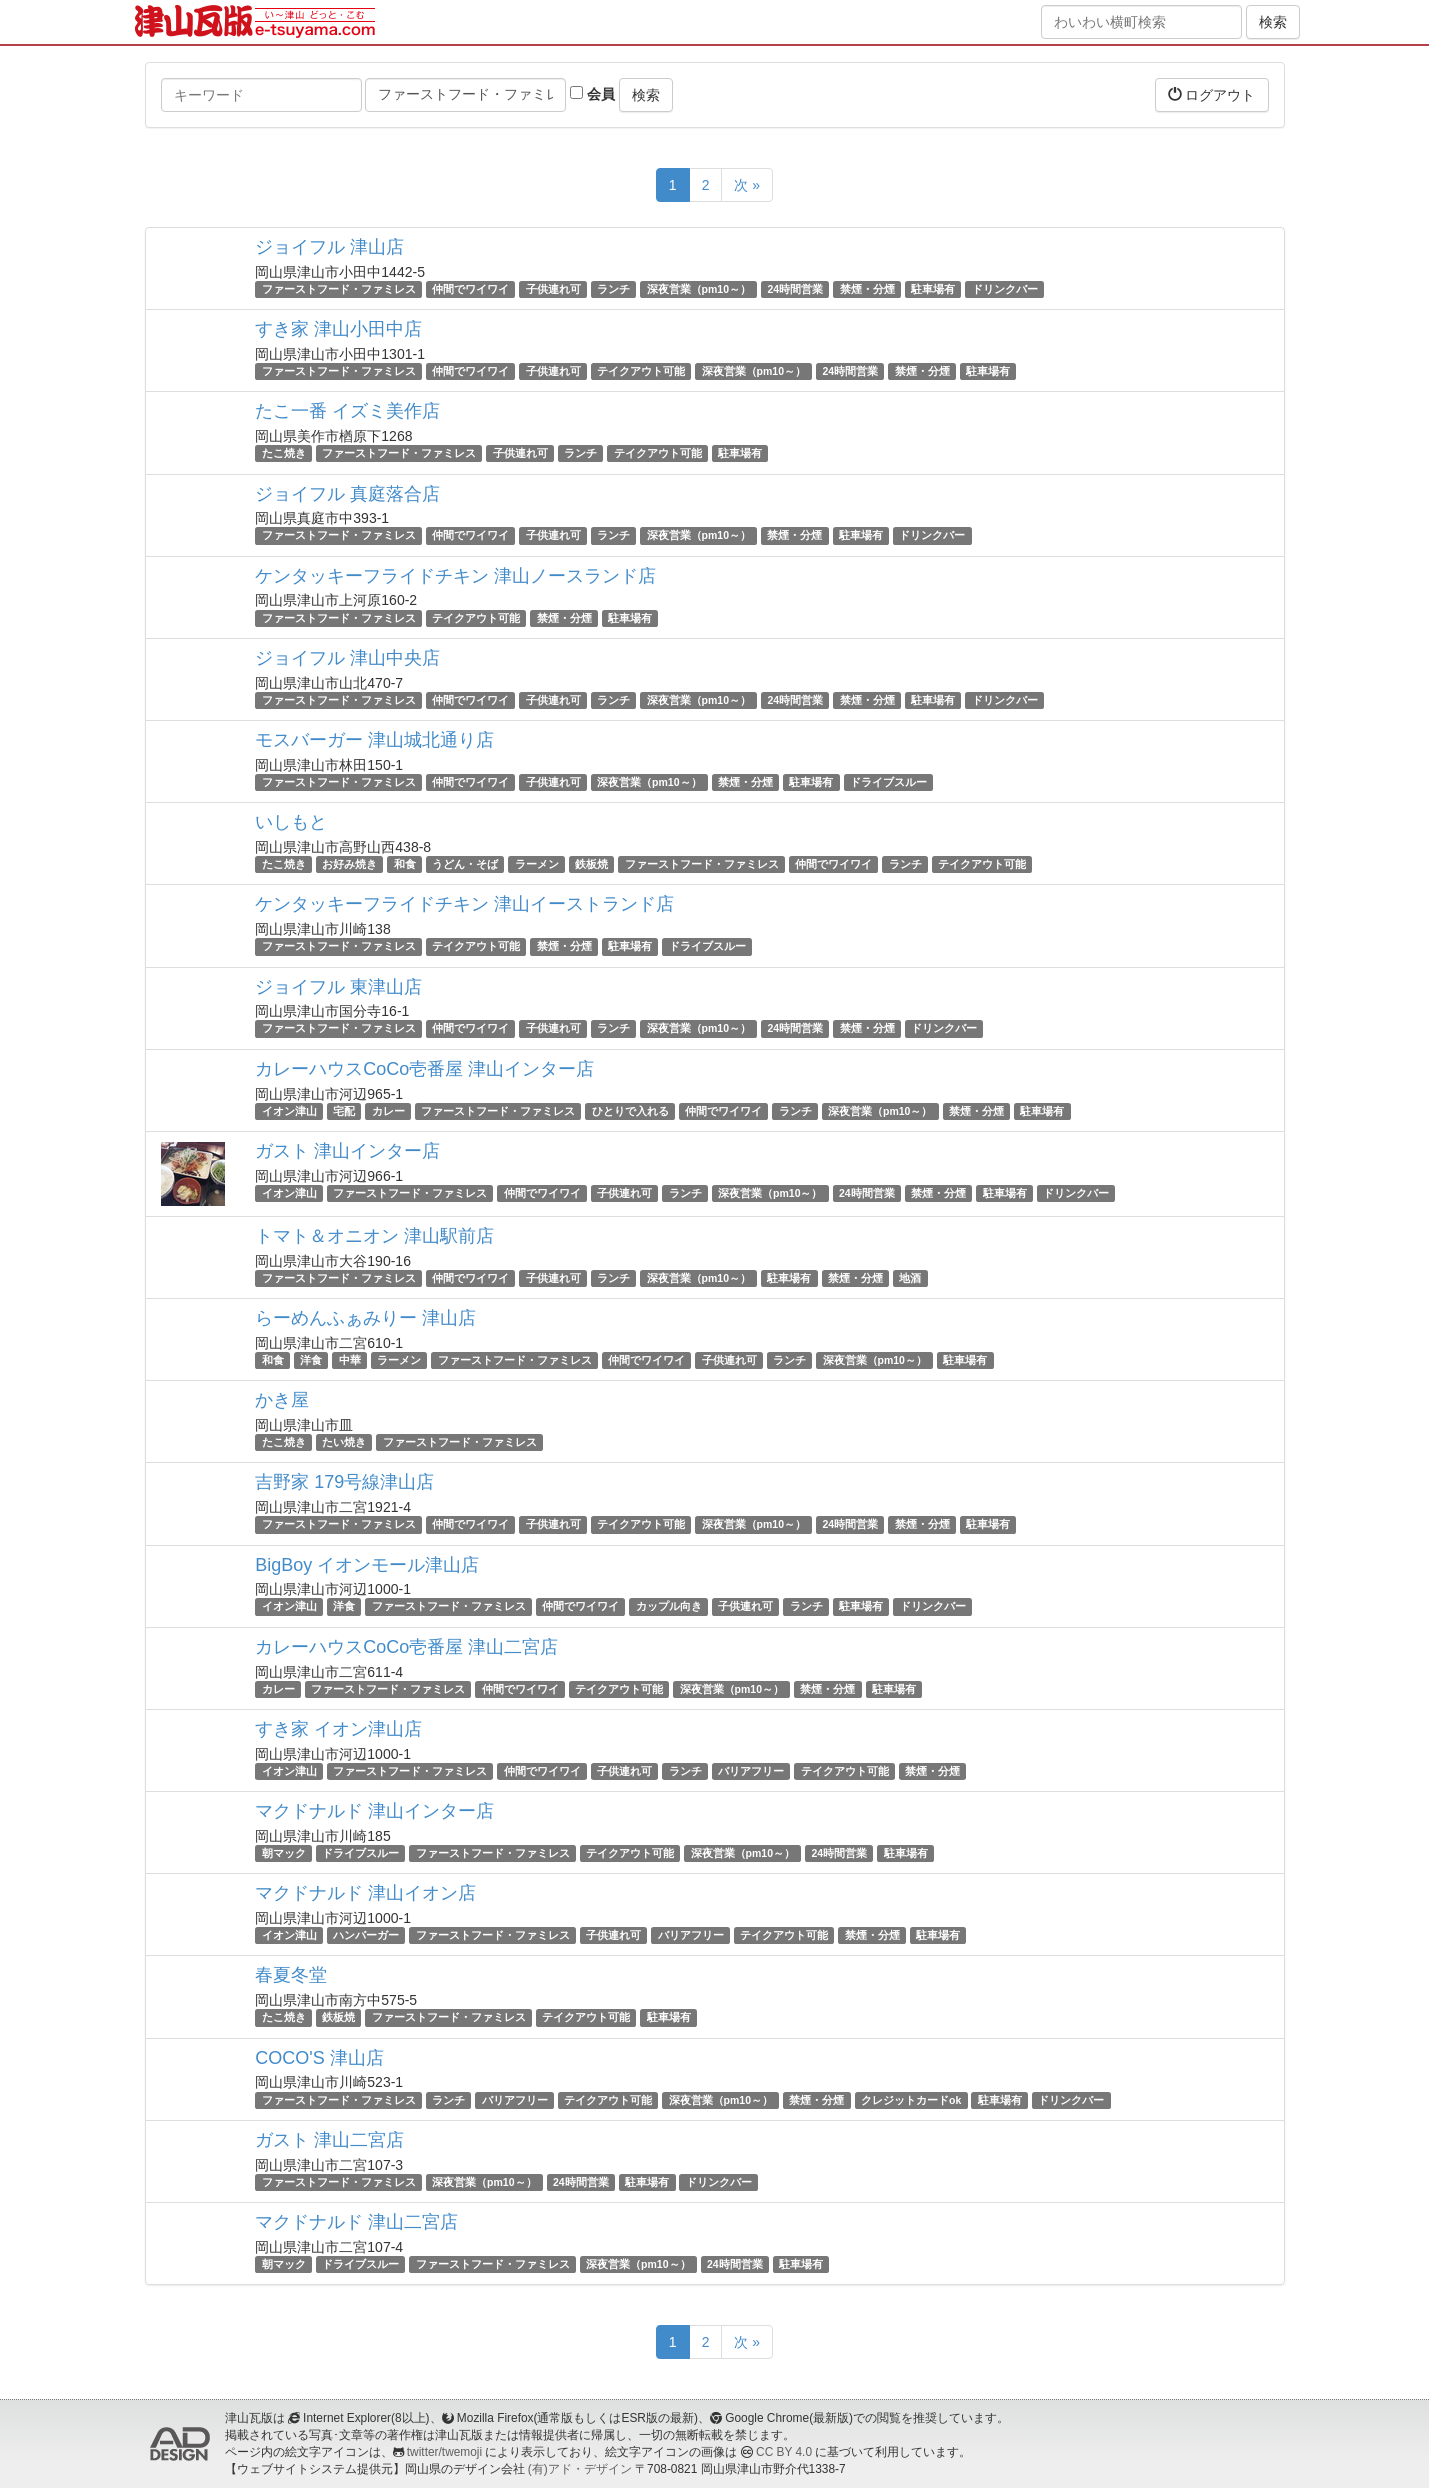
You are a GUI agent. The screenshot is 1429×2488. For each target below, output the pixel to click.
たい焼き (344, 1442)
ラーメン (537, 864)
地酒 (910, 1278)
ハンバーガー (366, 1935)
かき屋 (282, 1400)
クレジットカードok (911, 2100)
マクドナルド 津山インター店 (374, 1811)
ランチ (613, 289)
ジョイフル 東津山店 (338, 987)
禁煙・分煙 (867, 289)
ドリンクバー (1005, 289)
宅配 (344, 1111)
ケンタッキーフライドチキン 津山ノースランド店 (455, 576)
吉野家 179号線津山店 (344, 1482)
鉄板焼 (591, 864)
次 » (747, 185)
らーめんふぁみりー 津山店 (365, 1318)
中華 (350, 1360)
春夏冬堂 (291, 1975)
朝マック (284, 1853)
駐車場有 (933, 289)
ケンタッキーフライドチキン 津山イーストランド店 (464, 904)
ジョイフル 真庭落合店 (347, 494)
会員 (592, 94)
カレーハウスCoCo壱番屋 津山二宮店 (406, 1647)
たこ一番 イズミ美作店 (347, 411)
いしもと (291, 822)
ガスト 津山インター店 (347, 1151)
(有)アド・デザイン (580, 2469)
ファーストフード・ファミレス (339, 289)
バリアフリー (751, 1771)
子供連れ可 (553, 289)
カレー (388, 1111)
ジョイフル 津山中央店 (347, 658)
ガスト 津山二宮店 (329, 2140)
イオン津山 (289, 1111)
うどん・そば (465, 864)
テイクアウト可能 (641, 371)
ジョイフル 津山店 (329, 247)
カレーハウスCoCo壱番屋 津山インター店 (424, 1069)
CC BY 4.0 (784, 2452)
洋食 (311, 1360)
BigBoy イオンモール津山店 (367, 1565)
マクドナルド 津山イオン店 (365, 1893)
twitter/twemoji (444, 2452)
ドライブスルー (888, 782)
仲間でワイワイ (470, 289)
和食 (405, 864)
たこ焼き (284, 453)
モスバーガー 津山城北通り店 (374, 740)
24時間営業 (795, 289)
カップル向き (669, 1607)
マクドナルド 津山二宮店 (356, 2222)
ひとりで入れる (630, 1111)
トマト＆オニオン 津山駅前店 (374, 1236)
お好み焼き (349, 864)
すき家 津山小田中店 (338, 329)
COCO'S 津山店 (319, 2058)
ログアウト (1212, 94)
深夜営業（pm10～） (699, 289)
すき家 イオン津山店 (338, 1729)
